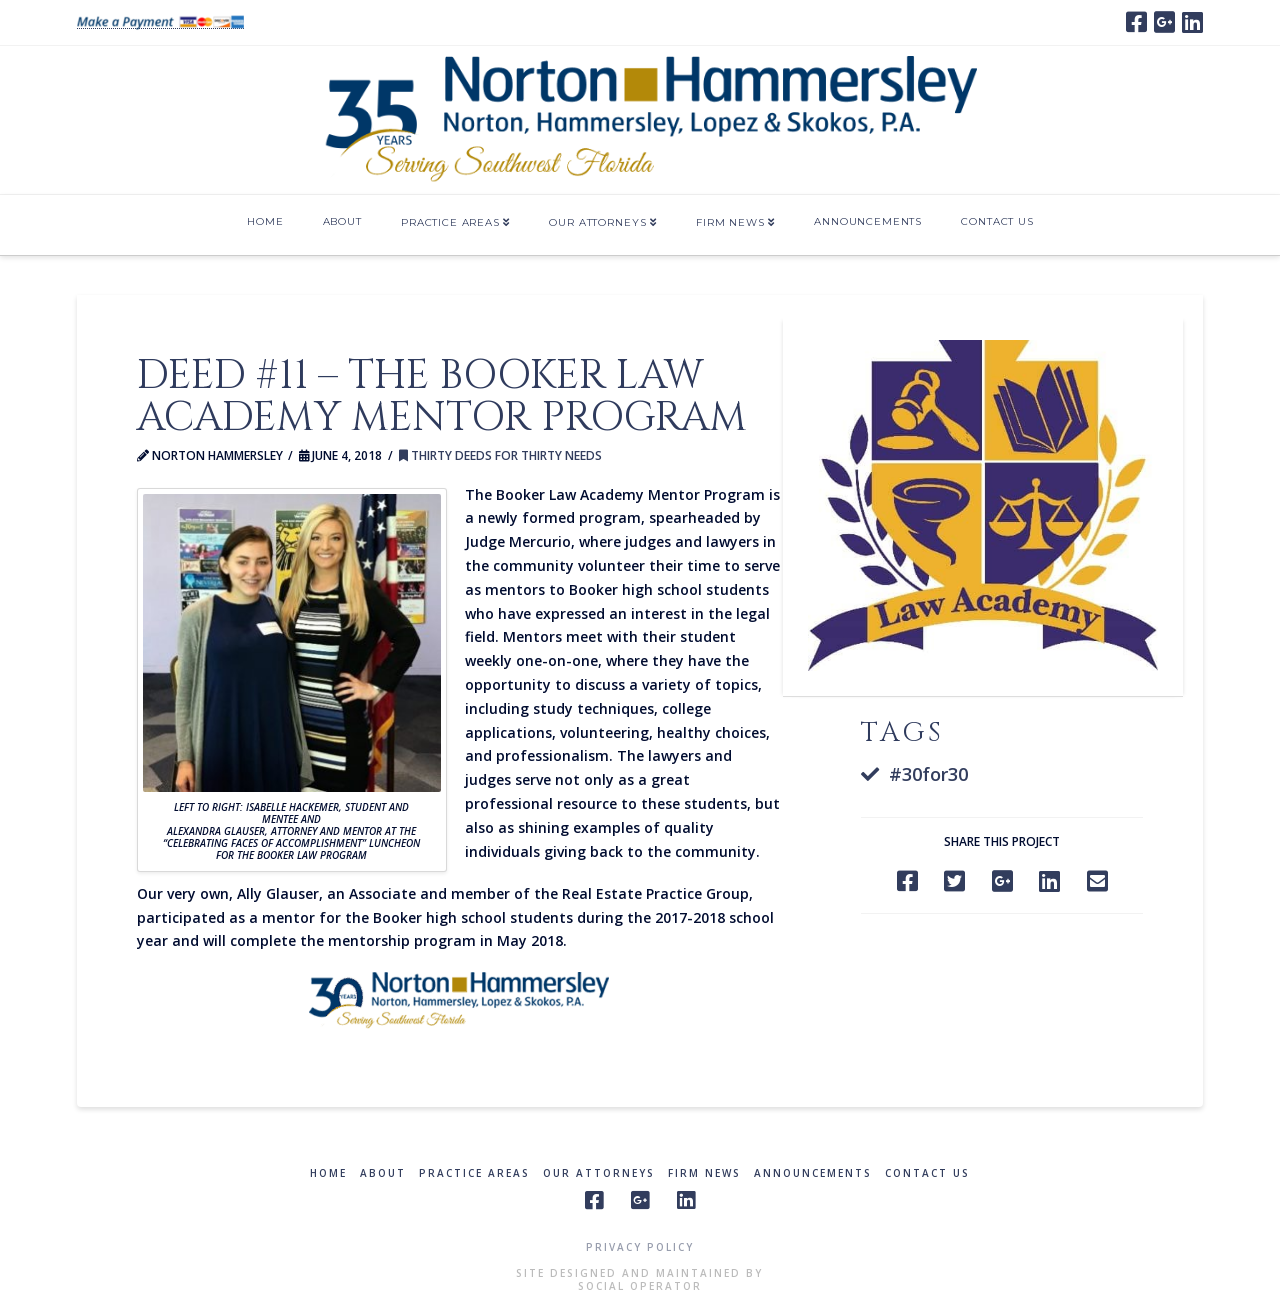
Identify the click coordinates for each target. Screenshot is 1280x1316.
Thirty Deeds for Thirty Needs (500, 455)
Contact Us (927, 1173)
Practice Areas (474, 1173)
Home (328, 1173)
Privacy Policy (640, 1247)
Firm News (704, 1173)
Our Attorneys (599, 1173)
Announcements (813, 1173)
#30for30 (928, 773)
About (383, 1173)
